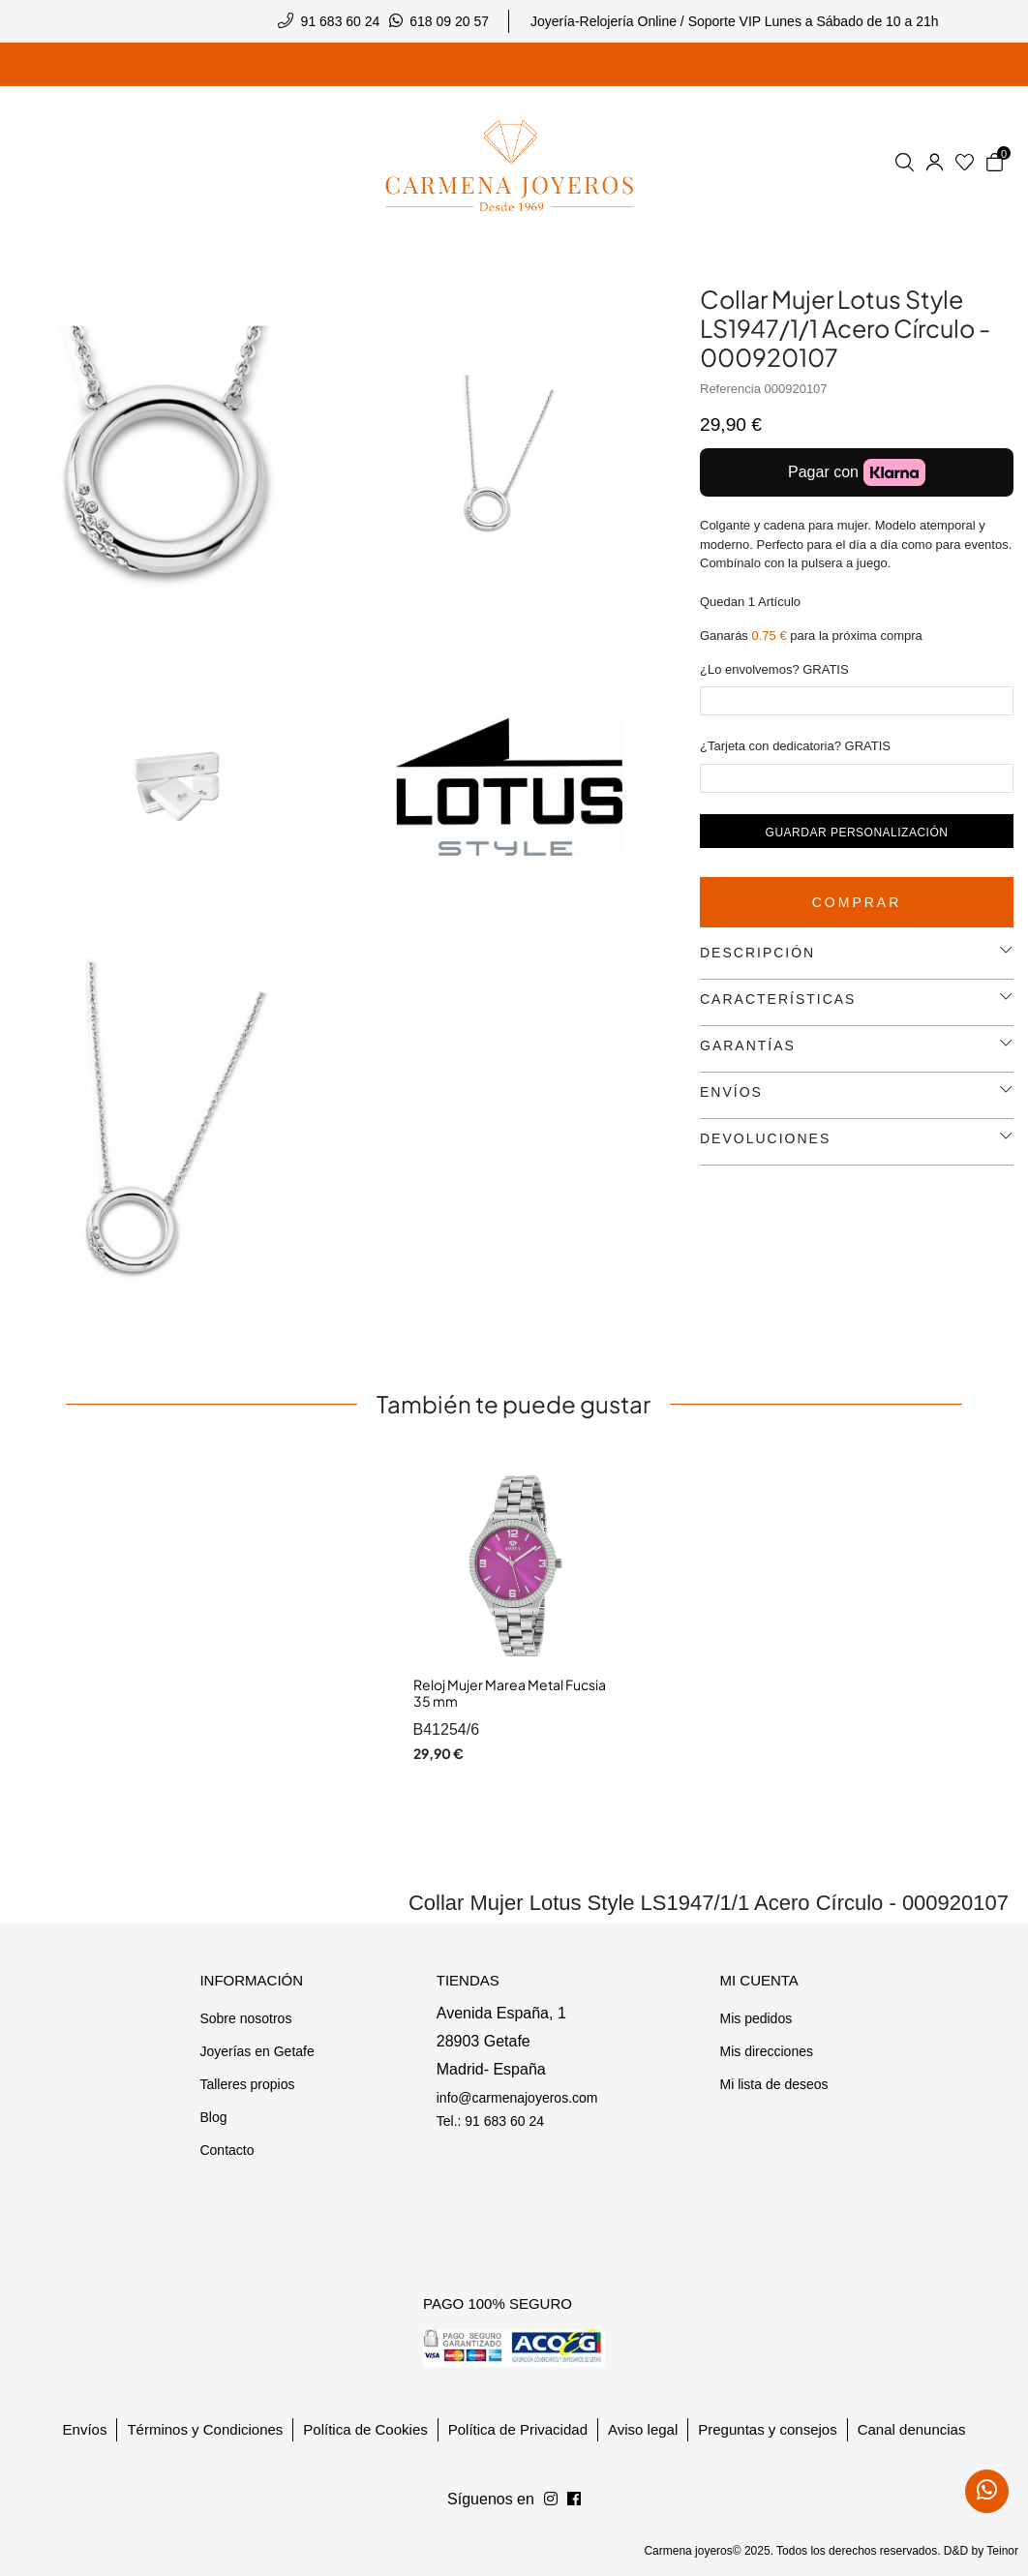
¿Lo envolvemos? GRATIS (774, 669)
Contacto (226, 2150)
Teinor (1002, 2551)
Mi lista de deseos (773, 2084)
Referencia (730, 388)
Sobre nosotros (245, 2018)
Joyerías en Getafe (256, 2051)
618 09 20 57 (449, 21)
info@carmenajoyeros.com (517, 2098)
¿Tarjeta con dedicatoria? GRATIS (795, 746)
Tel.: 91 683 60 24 (490, 2121)
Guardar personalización (857, 832)
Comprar (857, 902)
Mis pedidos (755, 2018)
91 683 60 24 (340, 21)
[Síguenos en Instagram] (574, 2499)
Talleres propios (246, 2084)
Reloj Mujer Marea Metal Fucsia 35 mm (509, 1693)
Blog (213, 2117)
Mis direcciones (765, 2051)
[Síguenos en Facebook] (551, 2499)
